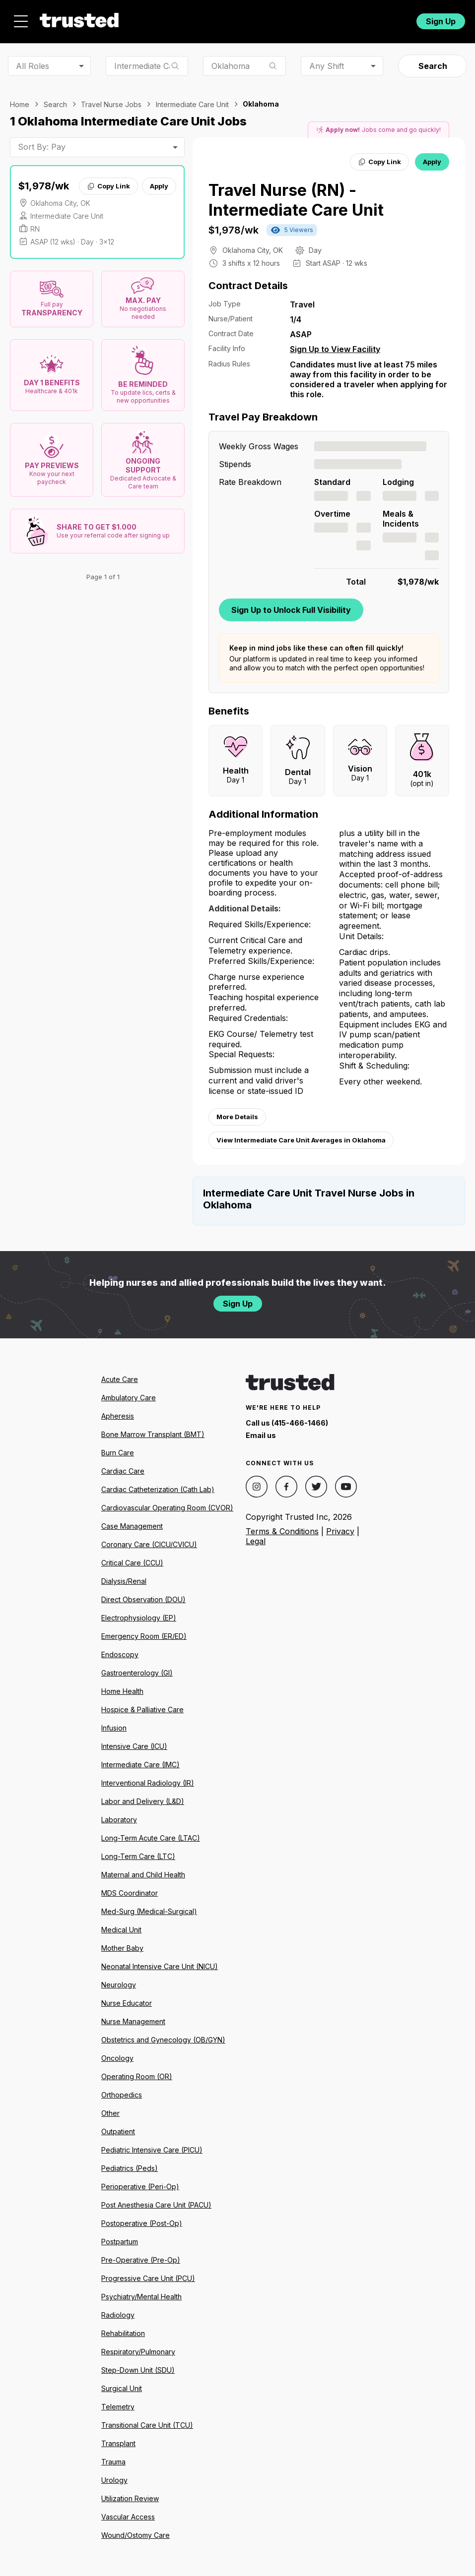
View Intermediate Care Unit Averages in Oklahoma (301, 1140)
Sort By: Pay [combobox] (42, 147)
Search (432, 66)
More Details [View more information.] (237, 1117)
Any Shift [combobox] (326, 66)
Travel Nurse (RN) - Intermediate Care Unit (296, 200)
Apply (159, 186)
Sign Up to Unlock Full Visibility (291, 610)
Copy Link (108, 186)
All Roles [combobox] (32, 66)
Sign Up (441, 21)
